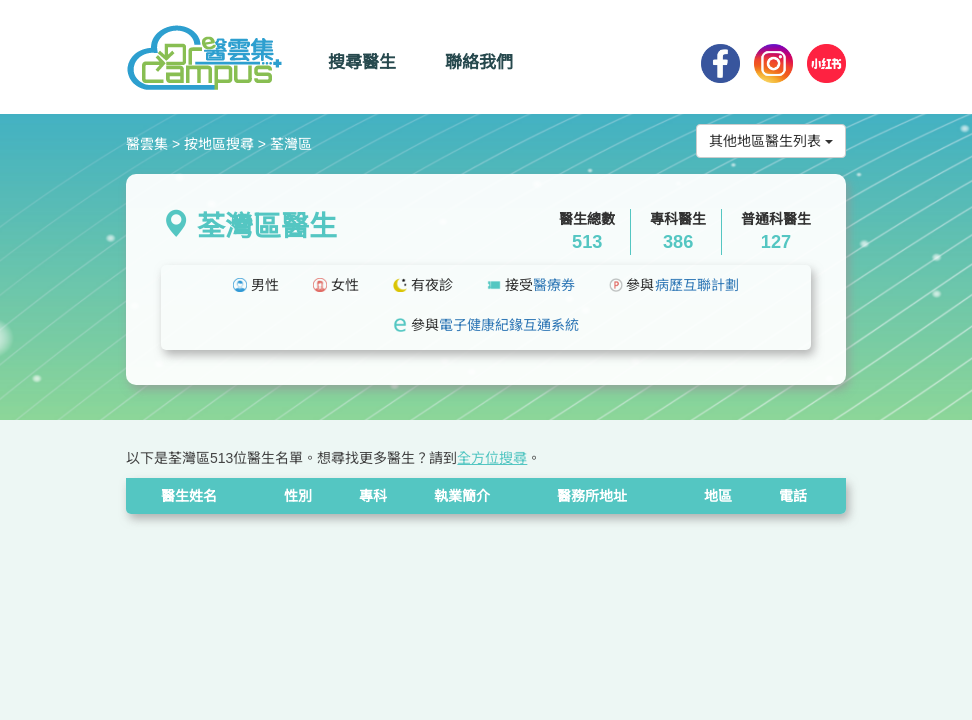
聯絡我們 (479, 62)
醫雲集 (147, 144)
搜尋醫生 (362, 62)
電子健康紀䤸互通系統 (509, 325)
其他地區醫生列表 (771, 141)
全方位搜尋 (492, 458)
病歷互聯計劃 (697, 285)
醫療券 (554, 285)
